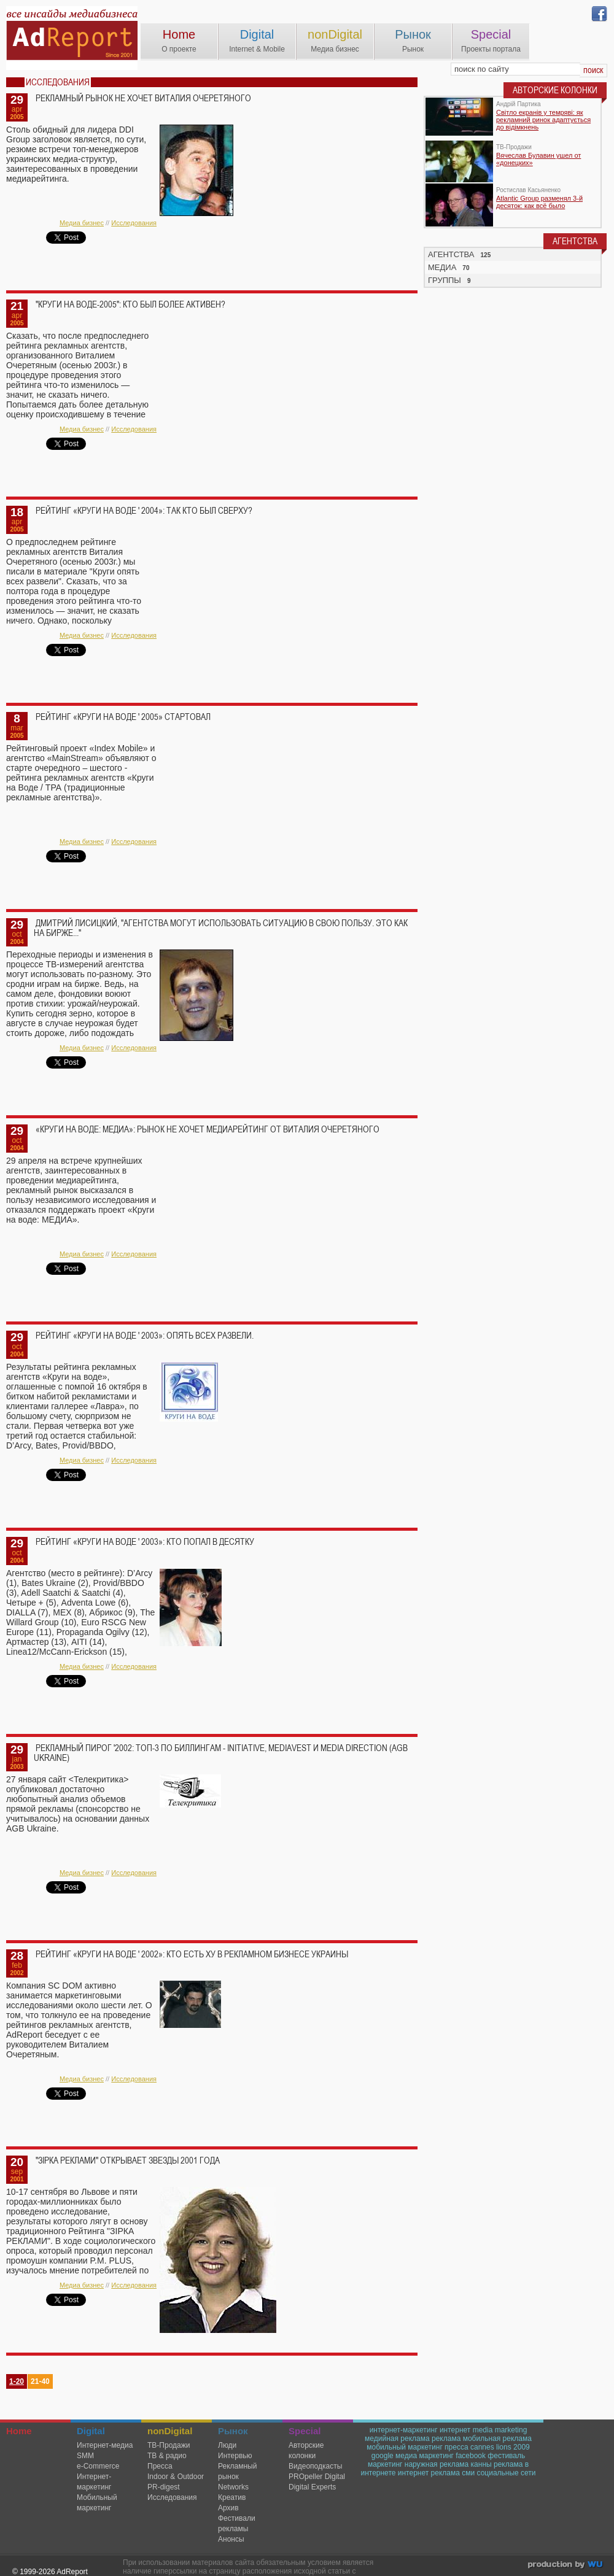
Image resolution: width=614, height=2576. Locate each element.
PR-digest (163, 2487)
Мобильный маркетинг (97, 2502)
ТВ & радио (167, 2455)
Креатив (232, 2497)
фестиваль (506, 2455)
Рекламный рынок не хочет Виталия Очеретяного (143, 98)
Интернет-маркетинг (94, 2481)
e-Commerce (98, 2466)
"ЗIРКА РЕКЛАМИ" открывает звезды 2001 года (128, 2160)
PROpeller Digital (317, 2476)
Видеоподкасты (315, 2466)
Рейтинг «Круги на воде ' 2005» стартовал (123, 717)
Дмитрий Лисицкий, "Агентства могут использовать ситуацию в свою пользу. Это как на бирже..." (221, 928)
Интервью (235, 2455)
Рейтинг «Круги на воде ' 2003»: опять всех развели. (145, 1335)
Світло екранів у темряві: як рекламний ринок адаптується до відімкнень (543, 120)
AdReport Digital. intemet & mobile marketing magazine (72, 38)
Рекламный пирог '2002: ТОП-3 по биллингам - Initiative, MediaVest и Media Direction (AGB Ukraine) (221, 1753)
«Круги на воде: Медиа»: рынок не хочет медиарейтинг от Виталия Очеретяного (207, 1129)
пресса (456, 2447)
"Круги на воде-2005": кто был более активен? (130, 304)
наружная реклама (436, 2464)
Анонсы (231, 2539)
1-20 (16, 2381)
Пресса (160, 2466)
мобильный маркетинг (405, 2447)
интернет (455, 2430)
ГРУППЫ (444, 280)
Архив (228, 2508)
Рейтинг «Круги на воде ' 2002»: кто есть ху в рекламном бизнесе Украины (192, 1954)
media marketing (500, 2430)
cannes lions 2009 (500, 2447)
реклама (446, 2438)
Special (491, 34)
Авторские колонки (306, 2450)
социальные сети (506, 2473)
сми (468, 2473)
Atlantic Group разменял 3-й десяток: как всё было (539, 202)
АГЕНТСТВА (451, 254)
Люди (227, 2445)
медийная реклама (397, 2438)
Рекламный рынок (237, 2471)
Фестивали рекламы (236, 2523)
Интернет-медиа (105, 2445)
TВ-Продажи (168, 2445)
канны (481, 2464)
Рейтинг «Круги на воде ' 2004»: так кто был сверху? (144, 511)
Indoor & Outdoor (175, 2476)
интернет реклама (429, 2473)
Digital (257, 34)
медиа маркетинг (424, 2455)
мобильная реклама (497, 2438)
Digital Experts (312, 2487)
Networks (233, 2487)
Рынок (413, 34)
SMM (85, 2455)
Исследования (134, 222)
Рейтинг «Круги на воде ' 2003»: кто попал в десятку (145, 1542)
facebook (471, 2455)
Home (179, 34)
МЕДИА (442, 267)
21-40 (40, 2381)
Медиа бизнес (82, 222)
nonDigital (335, 34)
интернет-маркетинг (404, 2430)
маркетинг (385, 2464)
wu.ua (566, 2565)
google (382, 2455)
